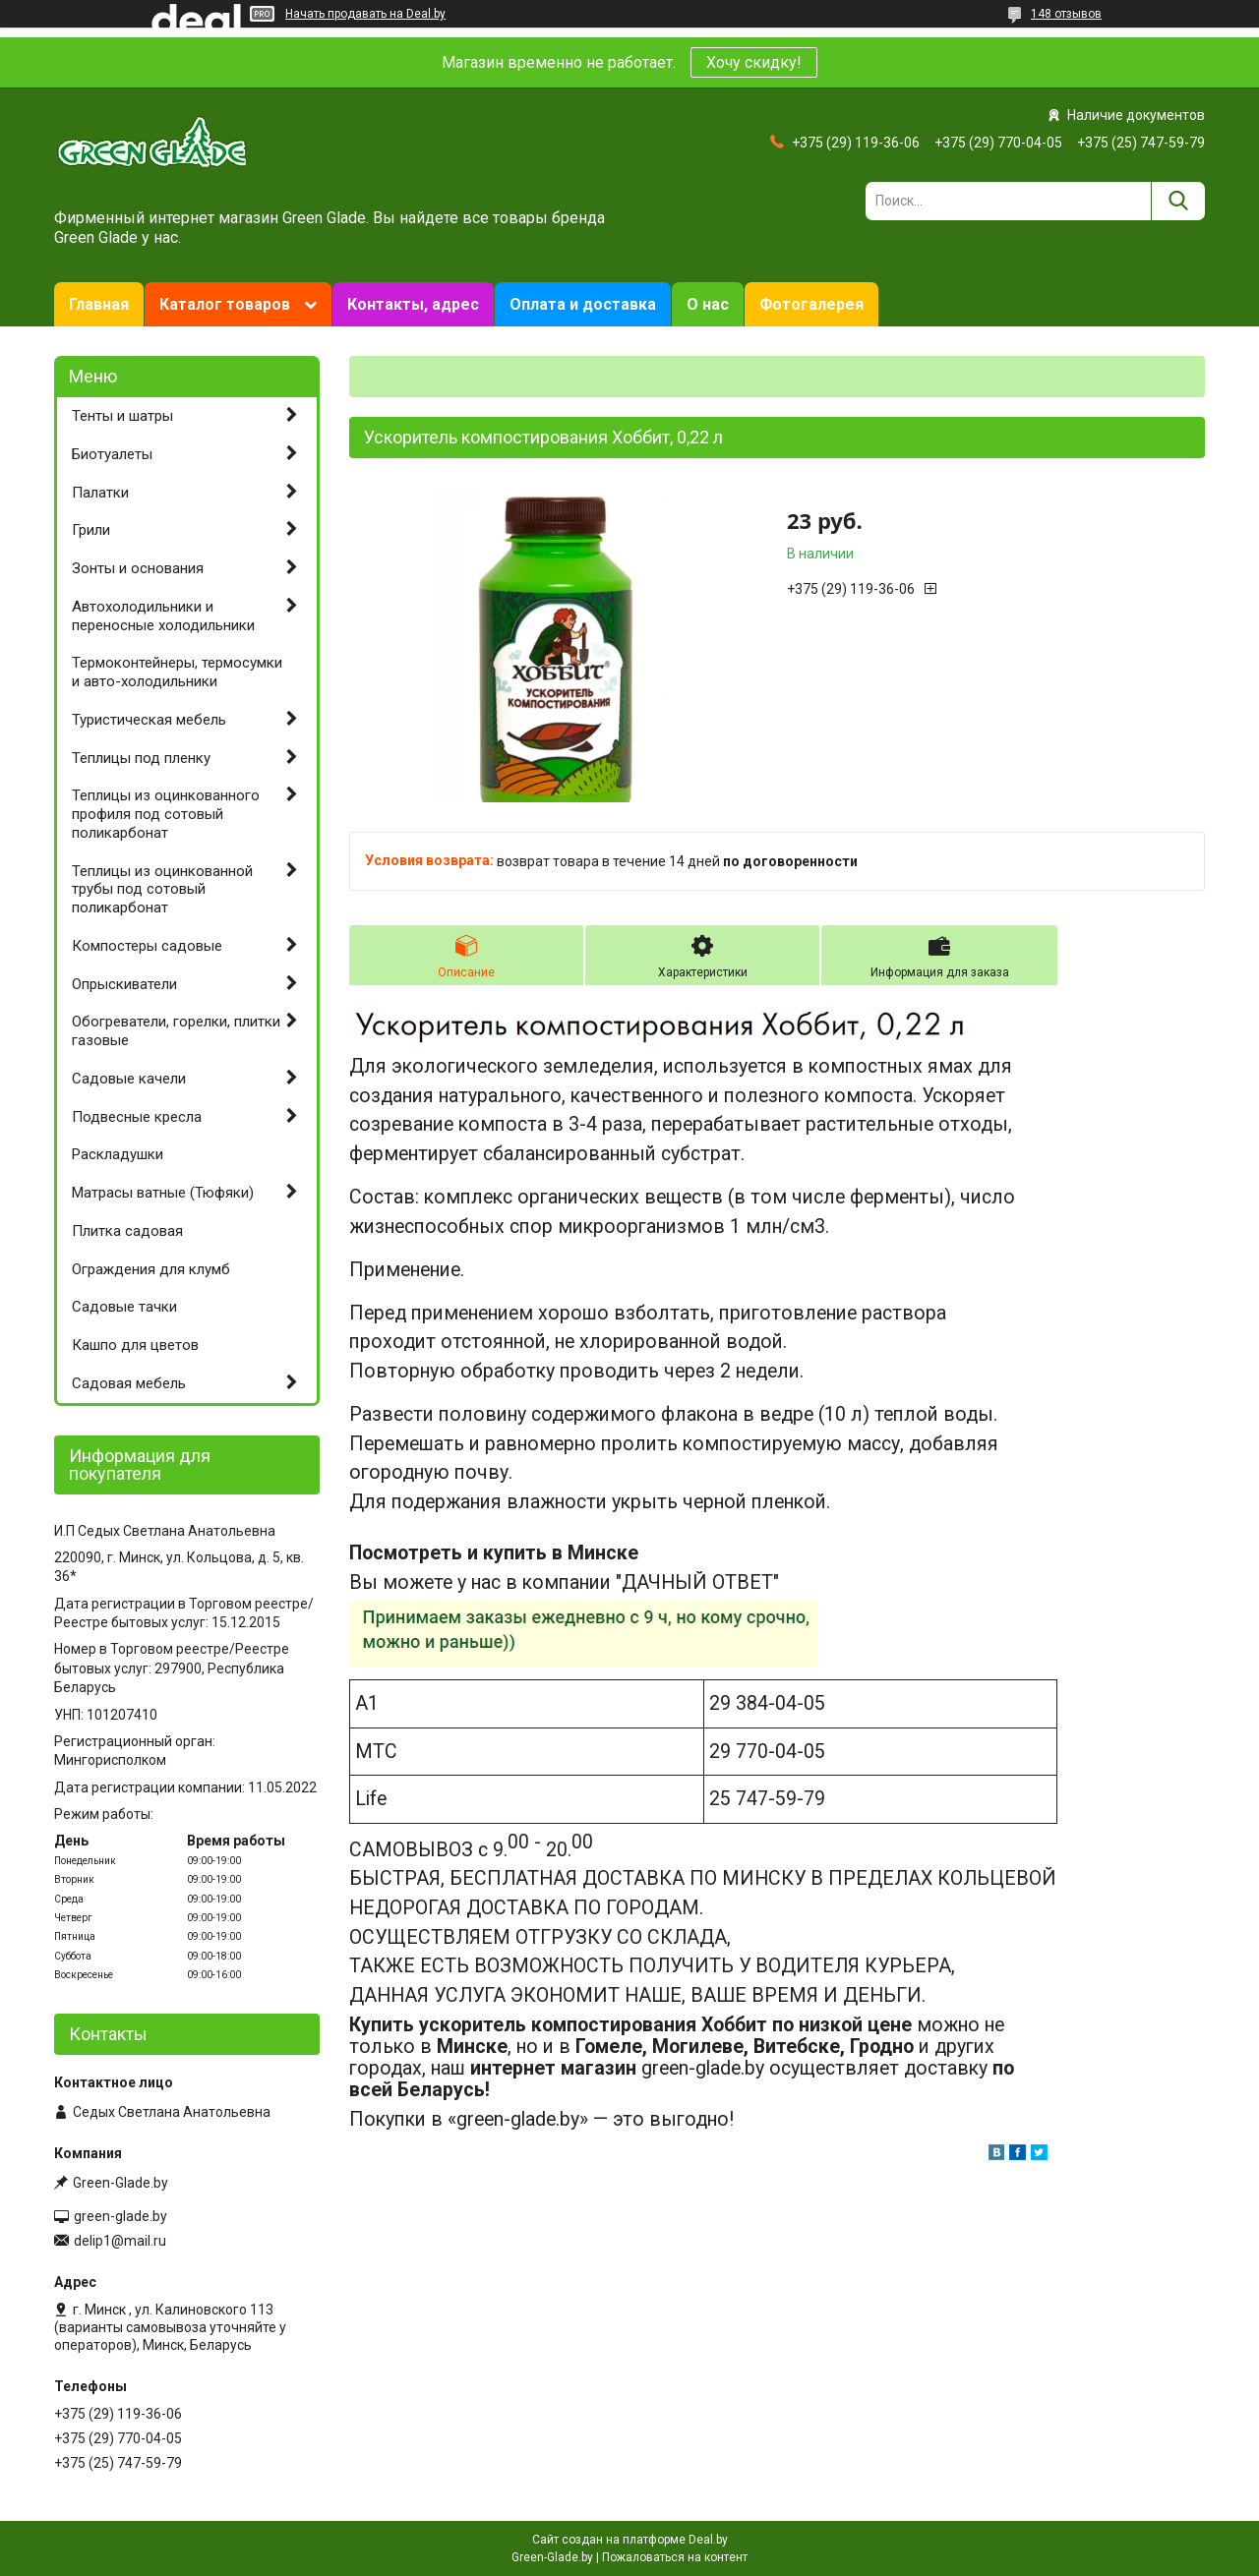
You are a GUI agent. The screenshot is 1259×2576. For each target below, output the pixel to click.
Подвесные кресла (137, 1117)
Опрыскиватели (124, 984)
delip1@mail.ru (120, 2241)
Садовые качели (129, 1078)
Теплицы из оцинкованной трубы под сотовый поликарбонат (162, 889)
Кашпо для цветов (135, 1345)
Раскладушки (117, 1154)
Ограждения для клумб (151, 1269)
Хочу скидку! (754, 62)
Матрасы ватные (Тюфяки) (163, 1192)
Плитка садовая (127, 1231)
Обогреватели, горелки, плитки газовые (176, 1031)
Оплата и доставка (583, 304)
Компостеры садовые (147, 946)
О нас (708, 304)
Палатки (100, 492)
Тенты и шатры (122, 416)
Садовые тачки (124, 1307)
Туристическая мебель (149, 720)
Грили (91, 530)
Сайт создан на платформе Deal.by (630, 2540)
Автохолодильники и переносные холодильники (163, 616)
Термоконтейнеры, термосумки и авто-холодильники (177, 672)
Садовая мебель (129, 1383)
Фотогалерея (811, 304)
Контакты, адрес (413, 304)
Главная (99, 304)
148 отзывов (1066, 14)
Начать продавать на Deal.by (365, 14)
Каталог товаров (224, 304)
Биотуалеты (112, 454)
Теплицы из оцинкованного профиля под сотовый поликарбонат (166, 814)
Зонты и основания (138, 568)
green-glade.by (120, 2216)
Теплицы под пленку (141, 758)
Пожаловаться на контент (675, 2557)
